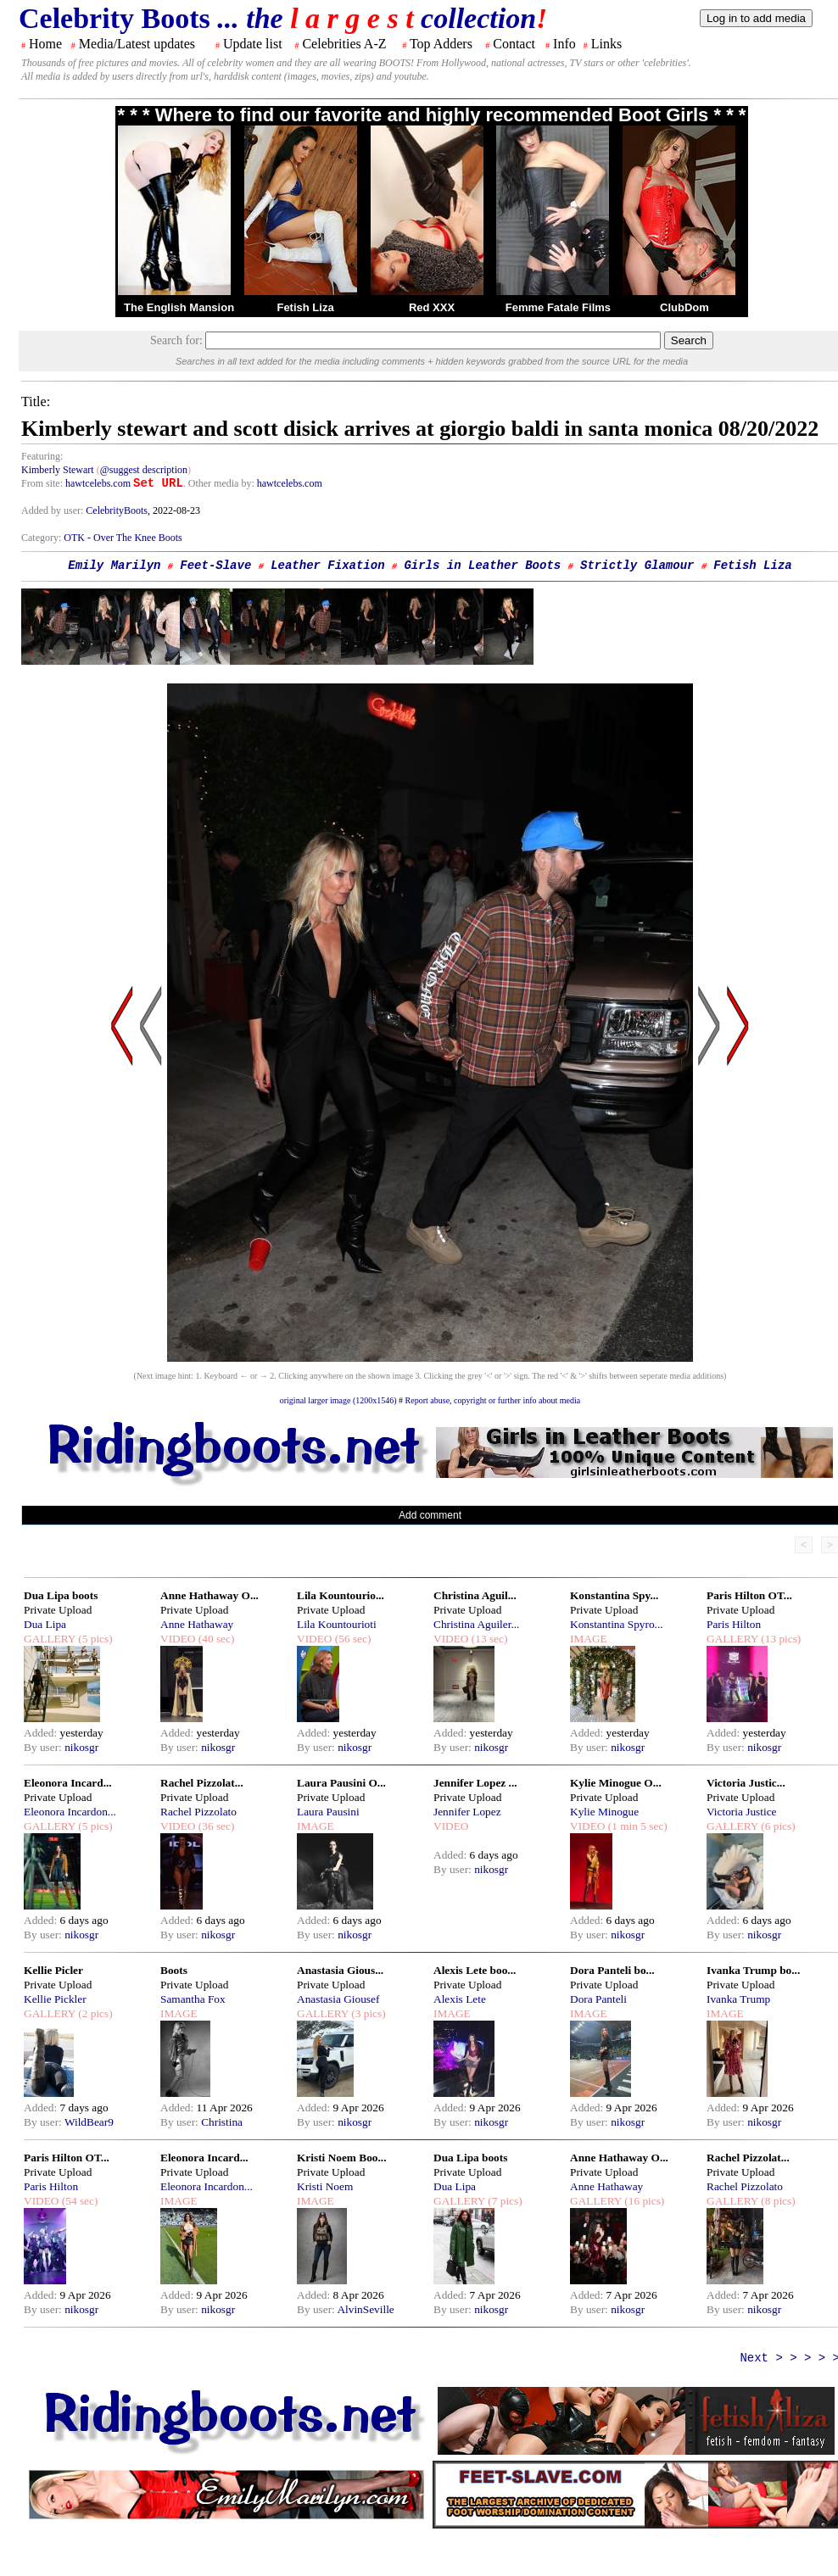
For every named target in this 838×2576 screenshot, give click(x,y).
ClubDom (684, 307)
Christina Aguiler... (476, 1624)
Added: (42, 1732)
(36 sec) (214, 1826)
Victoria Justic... (746, 1782)
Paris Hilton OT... (749, 1595)
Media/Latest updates (137, 43)
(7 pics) (503, 2200)
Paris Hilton (734, 1624)
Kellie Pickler (55, 1999)
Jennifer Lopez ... (475, 1782)
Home (45, 43)
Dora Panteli (598, 1999)
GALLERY (49, 1638)
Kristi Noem (325, 2186)
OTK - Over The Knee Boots (123, 538)
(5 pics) (94, 1638)
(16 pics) (643, 2200)
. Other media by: (220, 483)
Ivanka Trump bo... (753, 1970)
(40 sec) (214, 1638)
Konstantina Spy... (614, 1595)
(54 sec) (78, 2200)
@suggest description (143, 470)
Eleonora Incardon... (70, 1811)
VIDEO (177, 1638)
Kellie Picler (53, 1970)
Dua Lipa (45, 1624)
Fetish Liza (305, 307)
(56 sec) (351, 1638)
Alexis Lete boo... (474, 1970)
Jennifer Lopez (467, 1811)
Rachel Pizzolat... (201, 1782)
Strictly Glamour (637, 565)
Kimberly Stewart (57, 470)
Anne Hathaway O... (209, 1595)
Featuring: (42, 456)
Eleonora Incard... (68, 1782)
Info (564, 43)
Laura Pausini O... (341, 1782)
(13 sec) (487, 1638)
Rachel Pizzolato (198, 1811)
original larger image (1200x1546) (338, 1400)
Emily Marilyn (114, 565)
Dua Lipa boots (61, 1595)
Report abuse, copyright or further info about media (493, 1400)
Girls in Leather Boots (482, 565)
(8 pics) (777, 2200)
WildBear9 (89, 2122)
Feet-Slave (215, 565)
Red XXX (432, 307)
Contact (514, 43)
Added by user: (53, 510)
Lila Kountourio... (340, 1595)
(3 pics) (367, 2013)
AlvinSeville (365, 2309)
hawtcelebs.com (98, 483)
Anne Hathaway (196, 1624)
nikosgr (81, 1747)
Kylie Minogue (604, 1811)
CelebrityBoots (117, 510)
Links (606, 43)
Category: (42, 538)
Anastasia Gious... (340, 1970)
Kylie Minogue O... (616, 1782)
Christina (222, 2122)
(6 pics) (777, 1826)
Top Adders (441, 43)
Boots (173, 1970)
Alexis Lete (459, 1999)
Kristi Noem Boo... (342, 2157)
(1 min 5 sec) (636, 1826)
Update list (252, 43)
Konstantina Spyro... (616, 1624)
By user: (44, 1747)
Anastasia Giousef (338, 1999)
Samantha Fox (193, 1999)
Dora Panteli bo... (612, 1970)
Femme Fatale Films (558, 307)
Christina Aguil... (475, 1595)
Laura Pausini (328, 1811)
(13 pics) (779, 1638)
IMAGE (588, 1638)
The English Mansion (179, 307)
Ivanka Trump (738, 1999)
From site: (42, 483)
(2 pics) (94, 2013)
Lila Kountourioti (337, 1624)
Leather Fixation (327, 565)
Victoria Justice (741, 1811)
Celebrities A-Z (344, 43)
